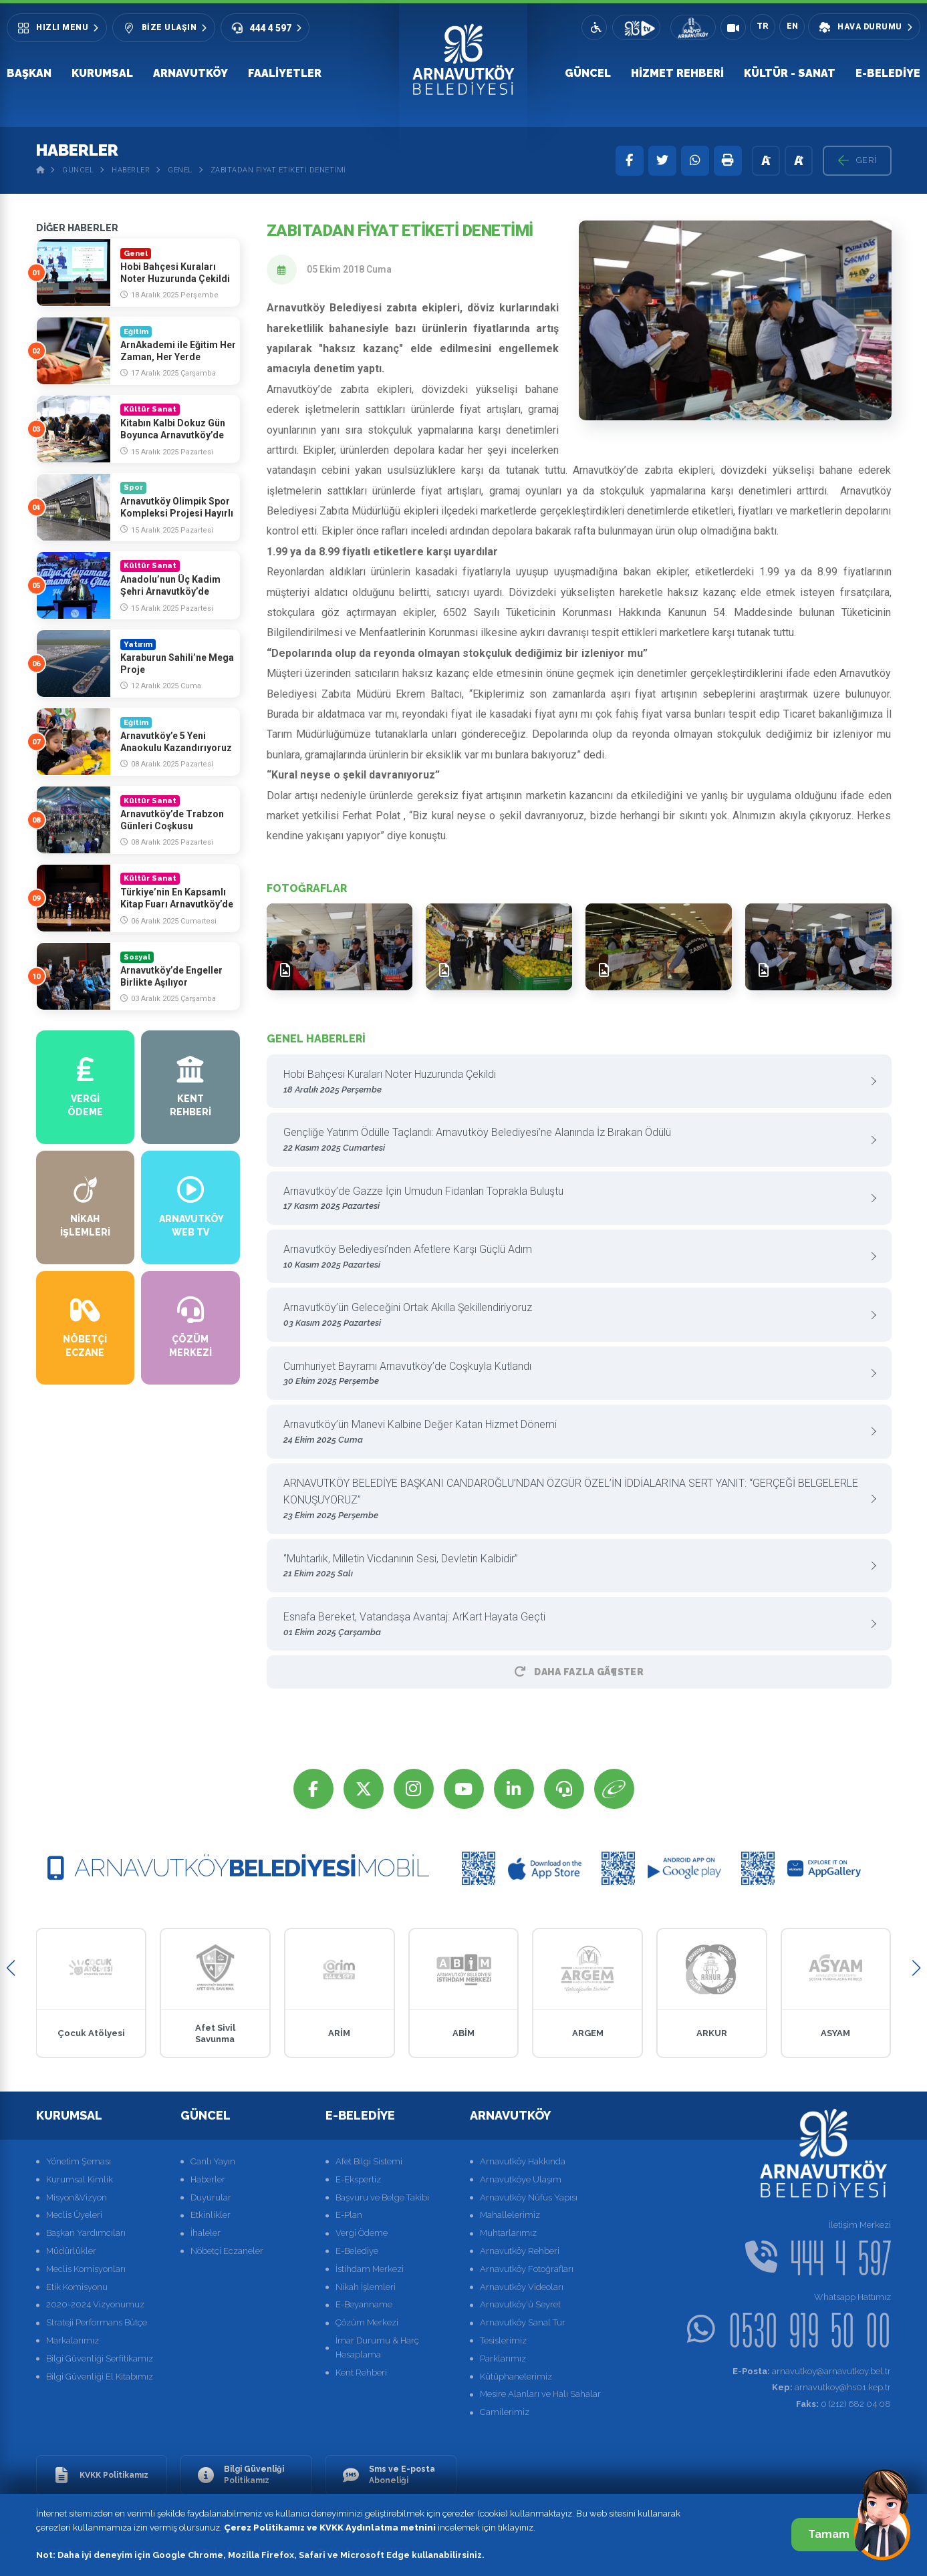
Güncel (588, 73)
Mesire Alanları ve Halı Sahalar (540, 2394)
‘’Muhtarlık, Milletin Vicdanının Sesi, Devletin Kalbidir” (574, 1566)
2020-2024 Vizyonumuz (95, 2304)
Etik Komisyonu (77, 2287)
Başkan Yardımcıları (86, 2233)
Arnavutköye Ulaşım (520, 2179)
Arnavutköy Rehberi (519, 2251)
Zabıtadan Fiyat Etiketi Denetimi (278, 170)
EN (792, 26)
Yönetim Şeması (78, 2161)
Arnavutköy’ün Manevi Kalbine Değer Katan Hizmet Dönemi (574, 1432)
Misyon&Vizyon (76, 2197)
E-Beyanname (364, 2304)
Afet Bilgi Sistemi (369, 2161)
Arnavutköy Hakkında (522, 2161)
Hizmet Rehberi (677, 73)
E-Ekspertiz (358, 2179)
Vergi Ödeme (362, 2233)
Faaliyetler (284, 73)
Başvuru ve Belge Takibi (382, 2197)
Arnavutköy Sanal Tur (522, 2322)
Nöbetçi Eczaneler (226, 2251)
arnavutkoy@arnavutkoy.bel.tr (812, 2371)
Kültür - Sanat (789, 73)
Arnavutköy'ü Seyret (520, 2304)
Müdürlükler (71, 2251)
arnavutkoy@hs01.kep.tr (831, 2387)
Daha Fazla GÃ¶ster (579, 1672)
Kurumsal (102, 73)
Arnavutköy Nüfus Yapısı (528, 2197)
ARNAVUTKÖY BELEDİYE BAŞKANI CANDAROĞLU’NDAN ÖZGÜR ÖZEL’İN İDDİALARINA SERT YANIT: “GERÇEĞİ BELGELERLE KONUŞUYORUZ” (574, 1500)
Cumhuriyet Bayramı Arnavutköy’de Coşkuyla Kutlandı (574, 1374)
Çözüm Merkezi (367, 2322)
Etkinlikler (210, 2215)
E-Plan (349, 2215)
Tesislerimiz (503, 2340)
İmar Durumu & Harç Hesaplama (377, 2347)
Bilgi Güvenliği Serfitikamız (99, 2358)
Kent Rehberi (361, 2373)
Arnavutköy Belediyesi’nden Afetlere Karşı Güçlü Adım (574, 1257)
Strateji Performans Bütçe (96, 2322)
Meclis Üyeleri (74, 2215)
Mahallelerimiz (510, 2215)
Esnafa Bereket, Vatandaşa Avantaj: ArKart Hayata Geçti (574, 1624)
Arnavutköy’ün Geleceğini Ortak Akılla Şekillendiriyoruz (574, 1315)
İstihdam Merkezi (370, 2269)
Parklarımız (503, 2358)
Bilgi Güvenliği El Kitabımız (99, 2377)
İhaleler (205, 2233)
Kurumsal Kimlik (79, 2179)
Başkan (29, 73)
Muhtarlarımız (508, 2233)
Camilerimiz (504, 2412)
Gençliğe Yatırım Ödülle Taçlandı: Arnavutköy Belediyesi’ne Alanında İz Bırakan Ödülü (574, 1140)
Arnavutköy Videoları (521, 2287)
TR (763, 26)
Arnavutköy (190, 73)
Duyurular (210, 2197)
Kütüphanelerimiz (516, 2377)
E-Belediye (887, 73)
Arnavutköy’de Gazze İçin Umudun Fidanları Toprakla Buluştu (574, 1199)
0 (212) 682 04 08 (843, 2404)
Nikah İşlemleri (366, 2287)
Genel (180, 170)
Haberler (131, 170)
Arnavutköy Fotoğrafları (526, 2269)
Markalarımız (72, 2340)
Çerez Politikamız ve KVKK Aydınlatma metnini (330, 2528)
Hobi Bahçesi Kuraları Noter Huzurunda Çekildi (574, 1082)
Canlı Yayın (212, 2161)
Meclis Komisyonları (86, 2269)
